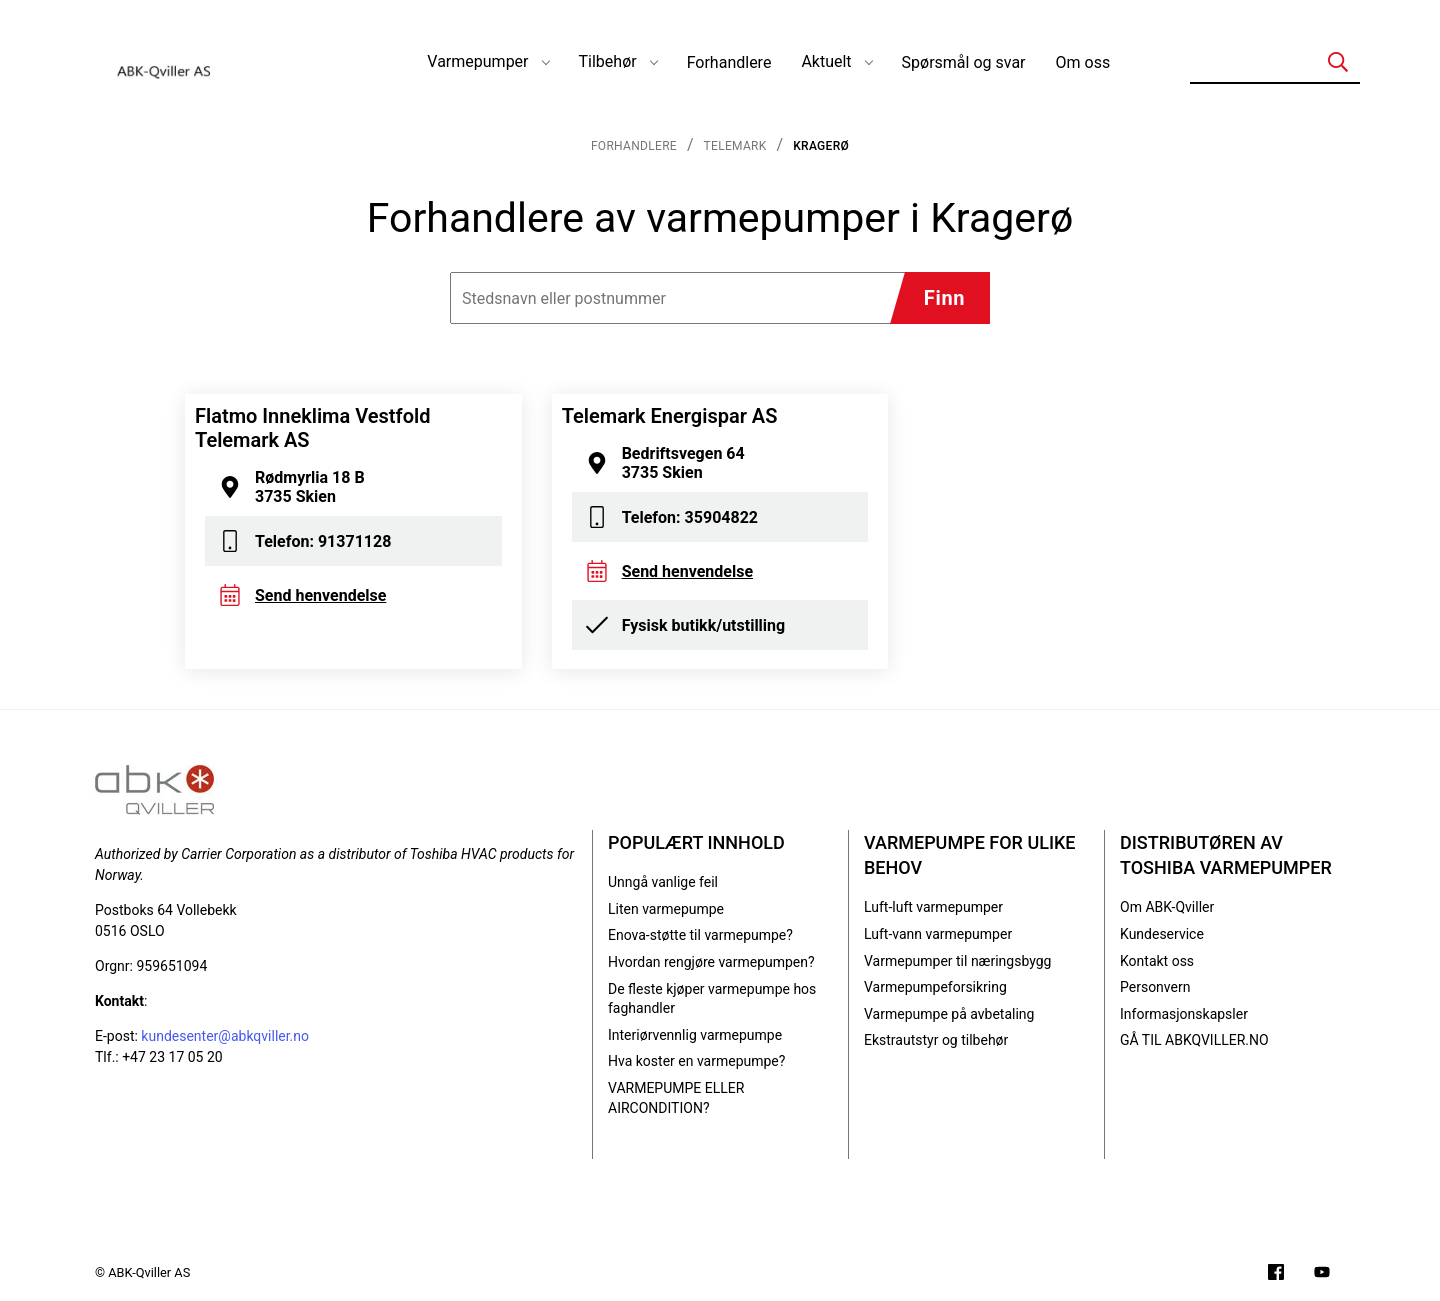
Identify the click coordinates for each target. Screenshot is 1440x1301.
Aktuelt (826, 61)
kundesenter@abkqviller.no (225, 1036)
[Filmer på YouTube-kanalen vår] (1322, 1274)
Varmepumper (477, 61)
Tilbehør (608, 61)
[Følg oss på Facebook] (1276, 1274)
